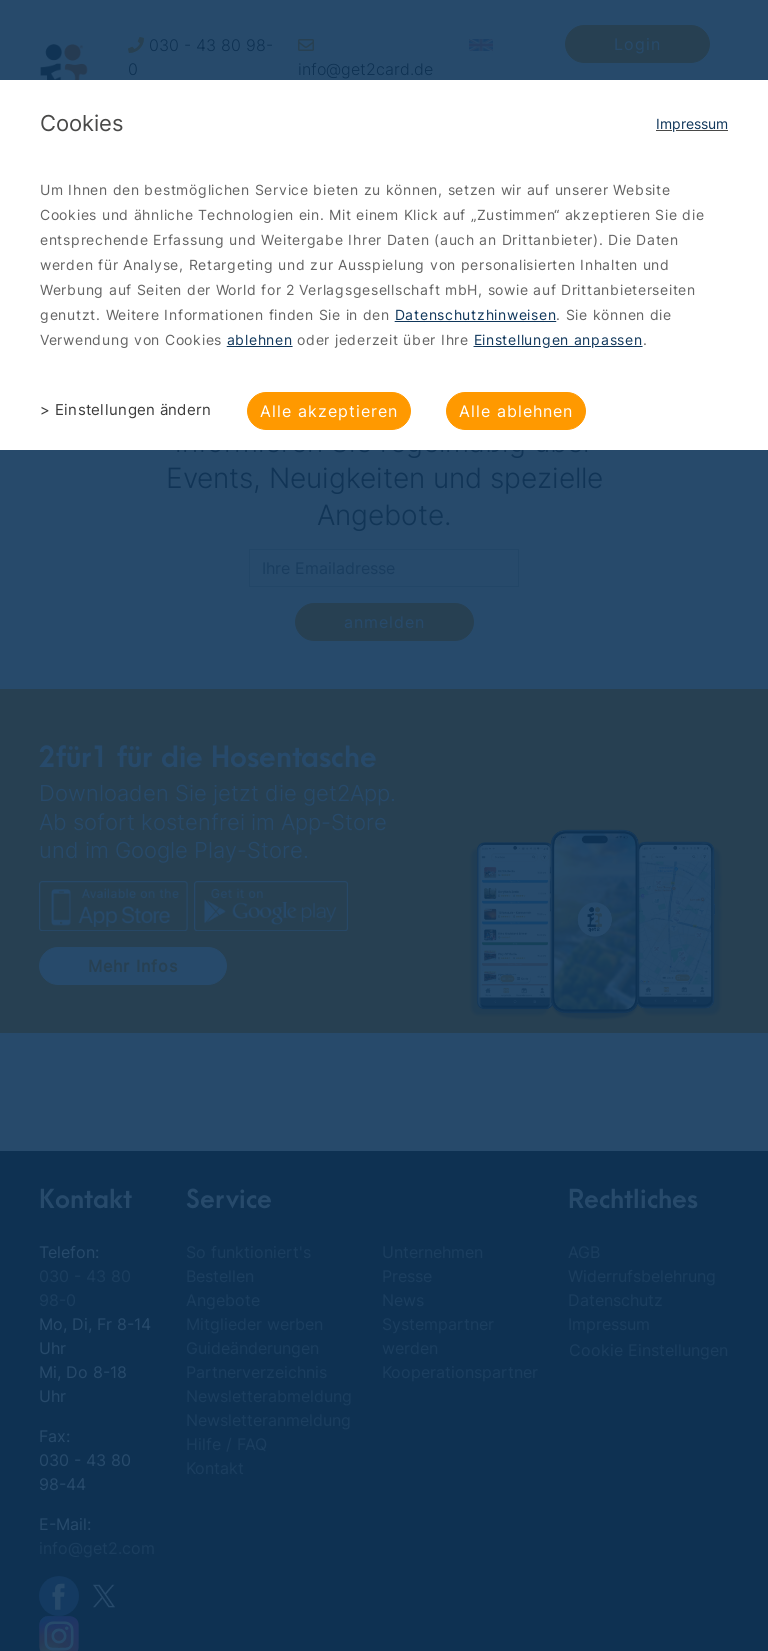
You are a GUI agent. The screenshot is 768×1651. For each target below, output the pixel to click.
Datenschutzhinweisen (476, 314)
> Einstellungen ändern (126, 409)
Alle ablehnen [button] (516, 411)
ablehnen (260, 339)
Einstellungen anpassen (558, 339)
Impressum (692, 123)
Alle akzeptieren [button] (329, 411)
